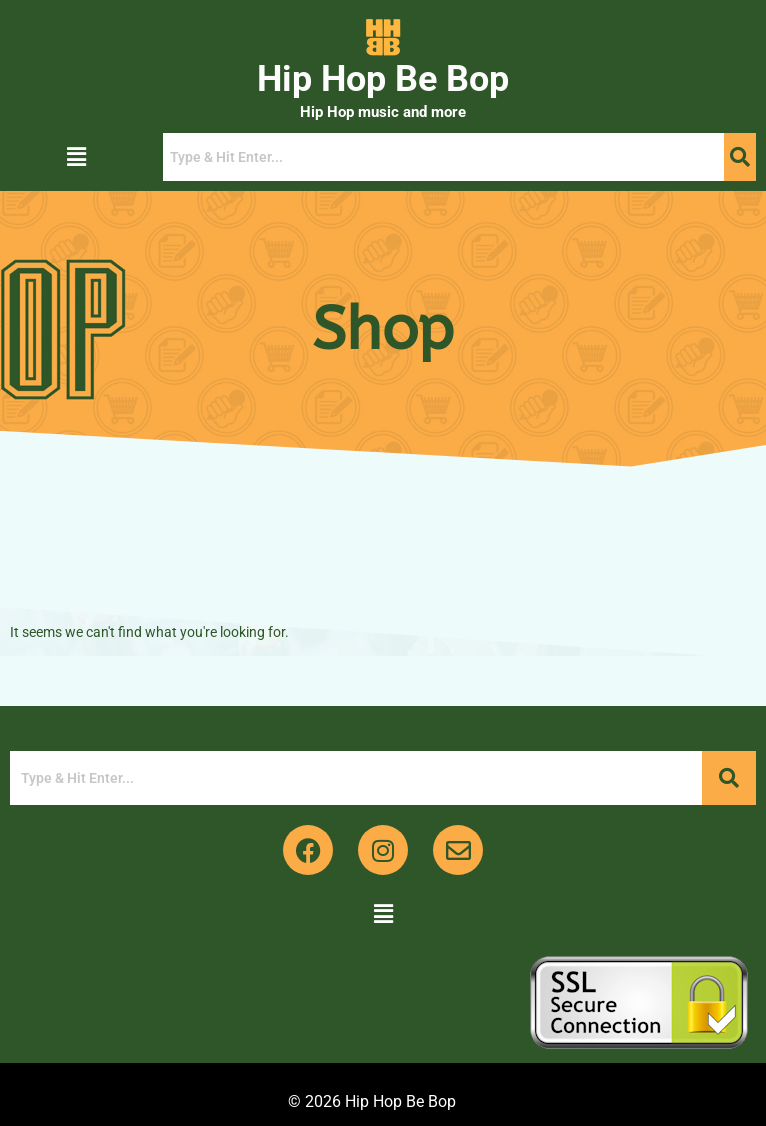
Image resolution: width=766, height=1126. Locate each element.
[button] (76, 157)
